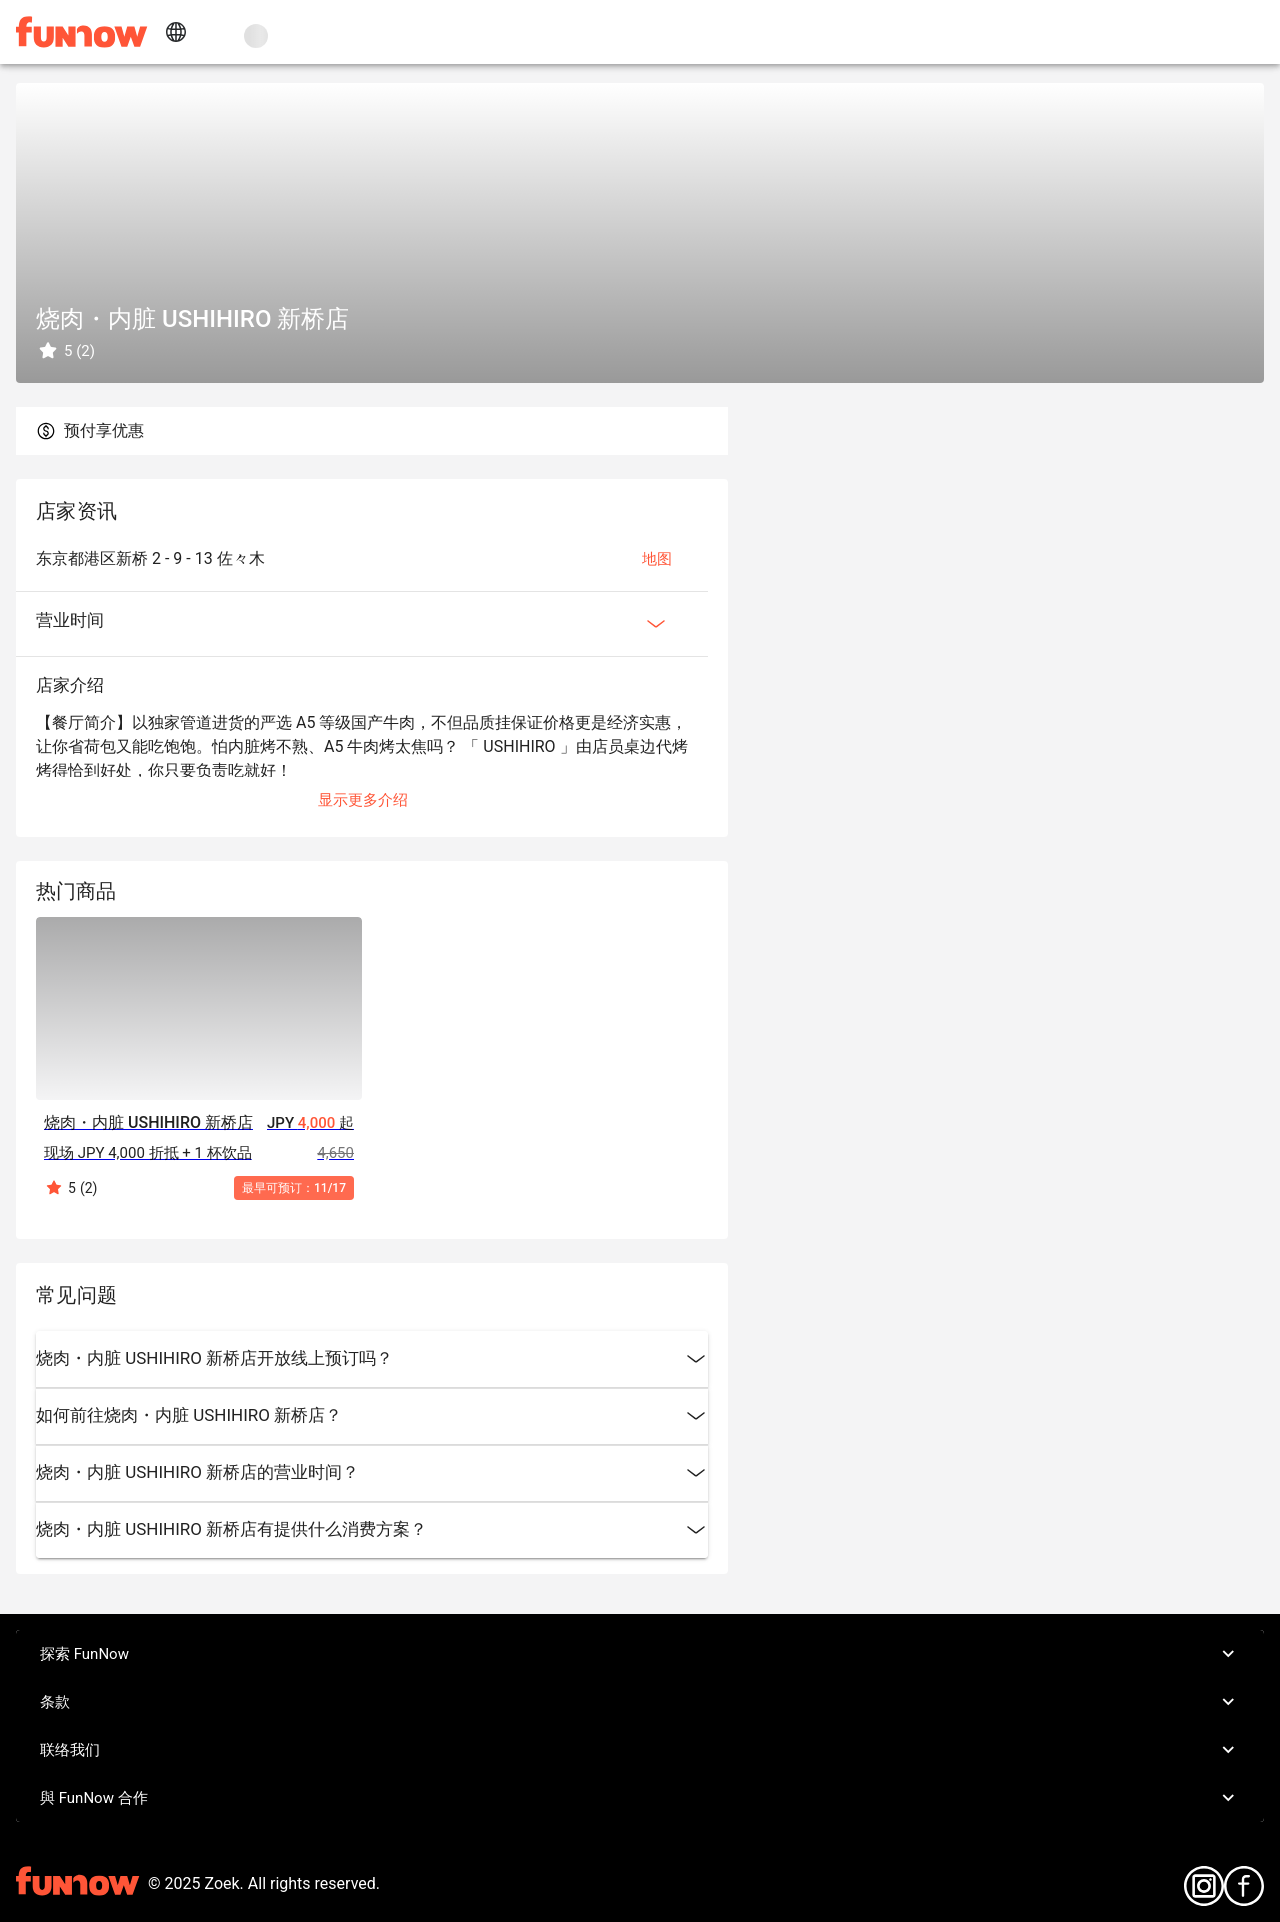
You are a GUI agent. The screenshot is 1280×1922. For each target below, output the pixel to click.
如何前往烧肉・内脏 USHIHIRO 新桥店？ (372, 1416)
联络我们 (640, 1750)
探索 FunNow (640, 1654)
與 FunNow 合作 (640, 1798)
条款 (640, 1702)
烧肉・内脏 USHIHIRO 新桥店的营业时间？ (372, 1473)
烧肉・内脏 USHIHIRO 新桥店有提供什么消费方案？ (372, 1530)
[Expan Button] (656, 624)
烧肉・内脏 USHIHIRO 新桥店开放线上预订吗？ (372, 1359)
